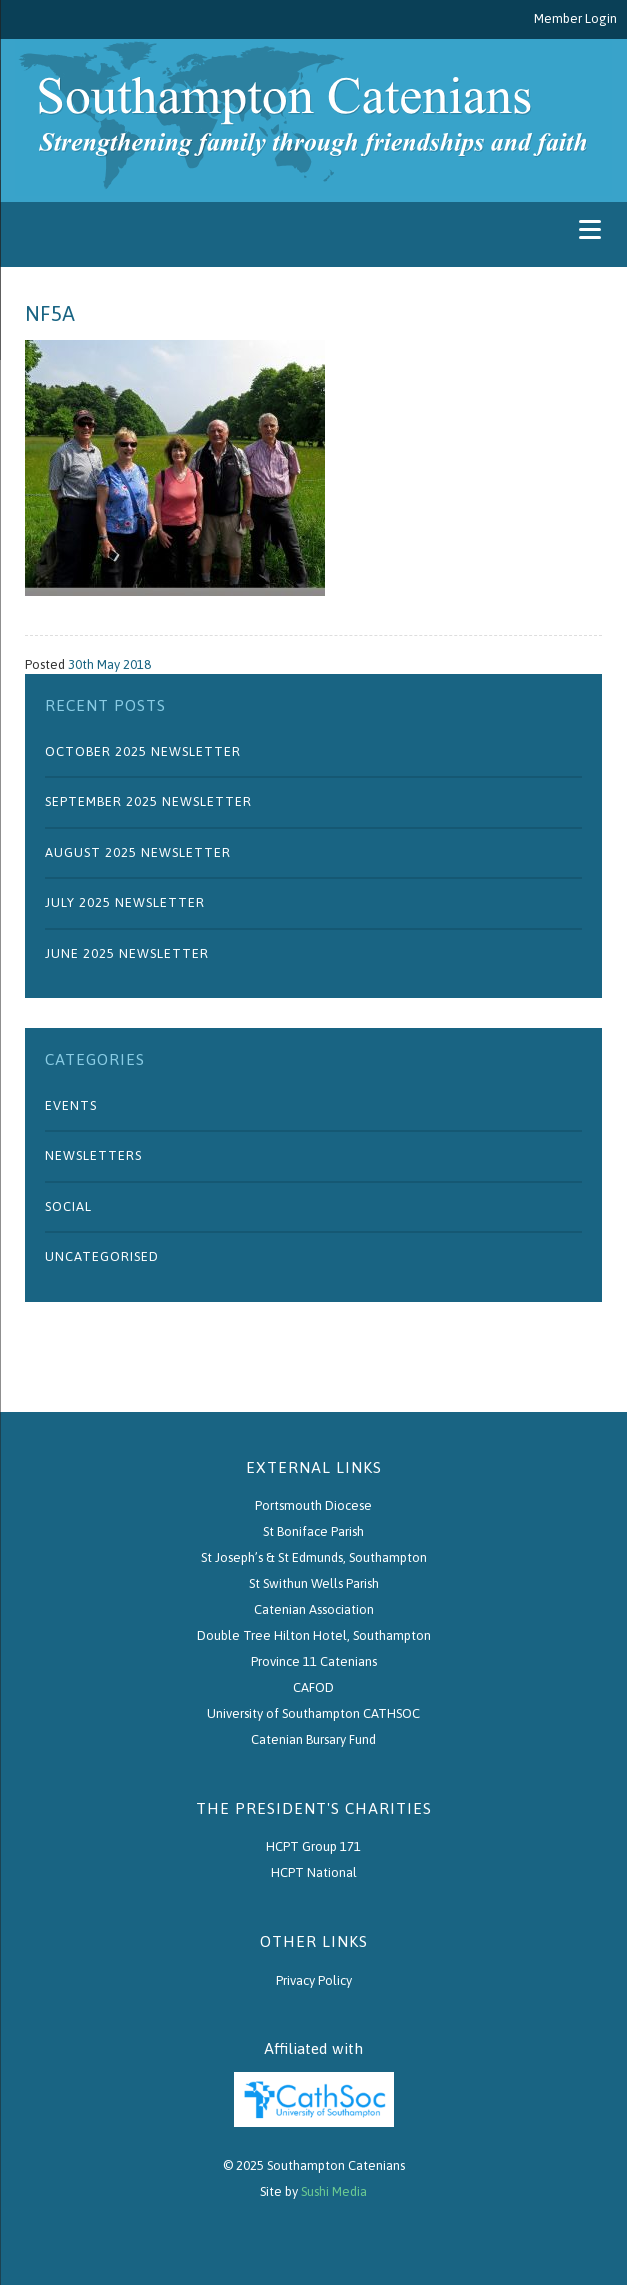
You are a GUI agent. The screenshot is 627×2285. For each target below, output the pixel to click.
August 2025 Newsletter (138, 852)
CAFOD (313, 1687)
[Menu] (589, 229)
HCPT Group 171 (313, 1846)
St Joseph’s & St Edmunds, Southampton (314, 1557)
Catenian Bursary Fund (313, 1739)
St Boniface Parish (313, 1531)
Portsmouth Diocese (313, 1505)
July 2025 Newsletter (125, 902)
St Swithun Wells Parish (314, 1583)
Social (68, 1206)
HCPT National (314, 1872)
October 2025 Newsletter (143, 751)
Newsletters (93, 1155)
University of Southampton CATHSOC (313, 1713)
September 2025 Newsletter (148, 801)
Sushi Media (334, 2191)
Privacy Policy (314, 1980)
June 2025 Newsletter (127, 953)
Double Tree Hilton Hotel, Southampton (314, 1635)
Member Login (575, 18)
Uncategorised (102, 1256)
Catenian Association (314, 1609)
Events (71, 1105)
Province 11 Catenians (314, 1661)
